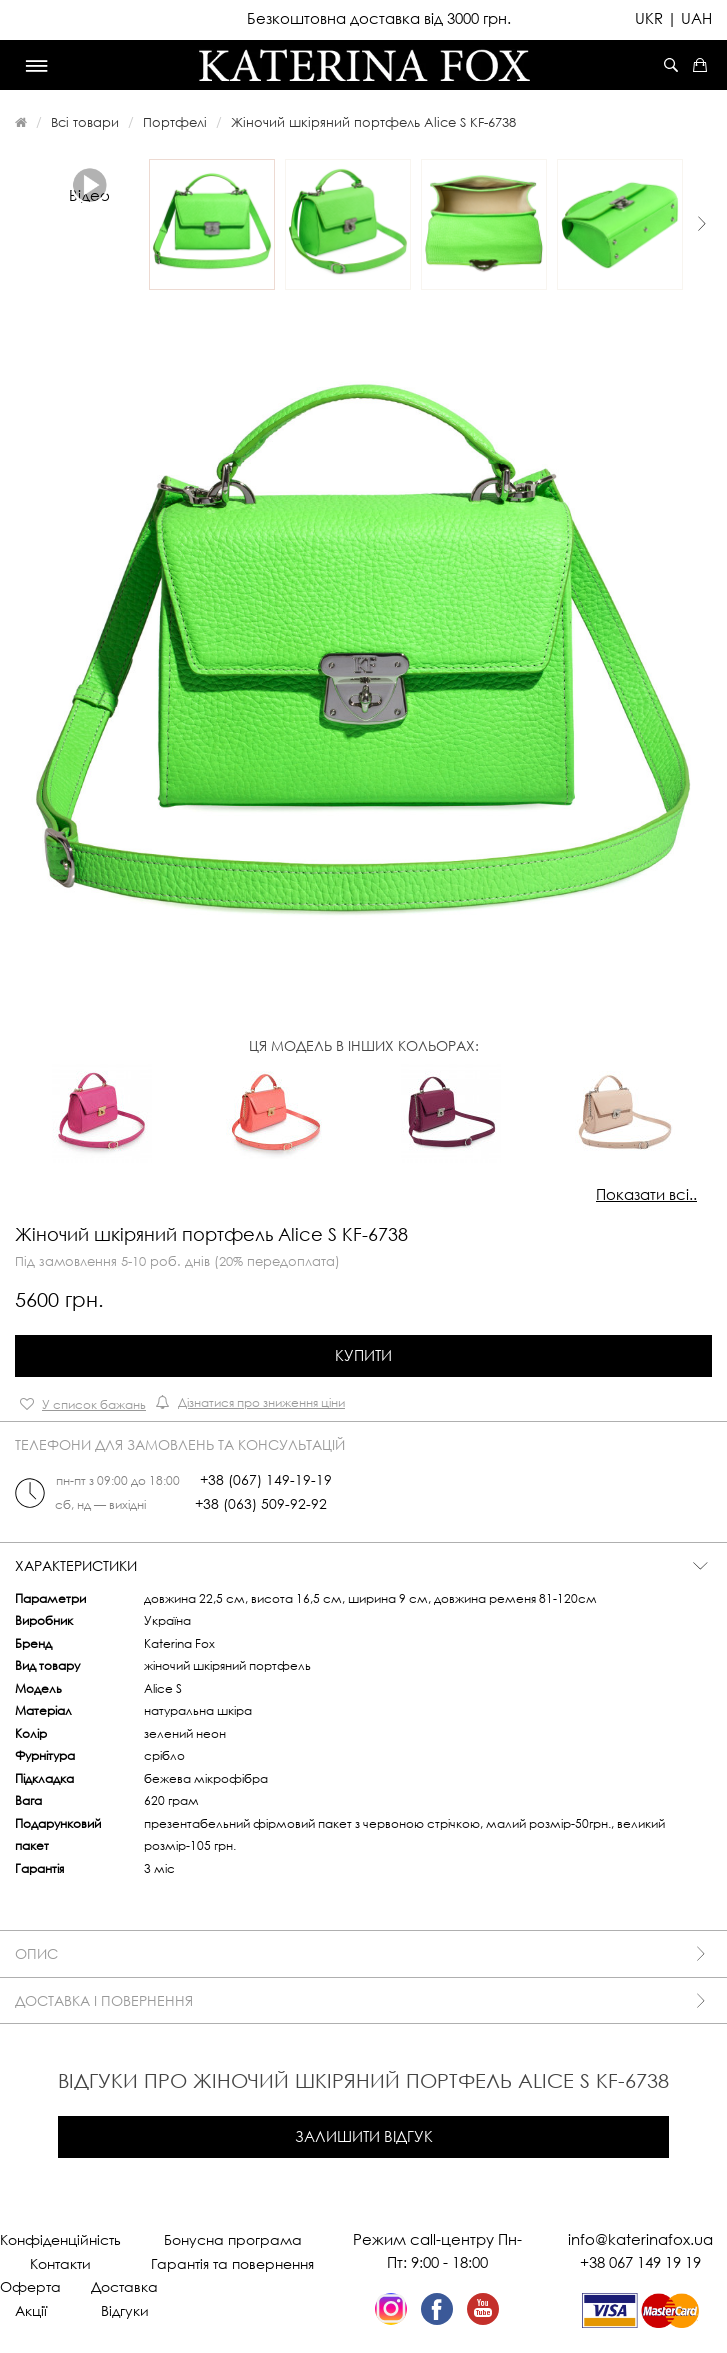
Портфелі (175, 122)
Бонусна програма (233, 2239)
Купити (363, 1355)
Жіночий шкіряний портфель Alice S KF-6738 (373, 122)
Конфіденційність (60, 2239)
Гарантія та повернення (232, 2263)
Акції (31, 2310)
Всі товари (85, 122)
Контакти (60, 2263)
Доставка (124, 2286)
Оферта (30, 2286)
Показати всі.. (646, 1194)
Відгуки (125, 2310)
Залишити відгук (364, 2136)
